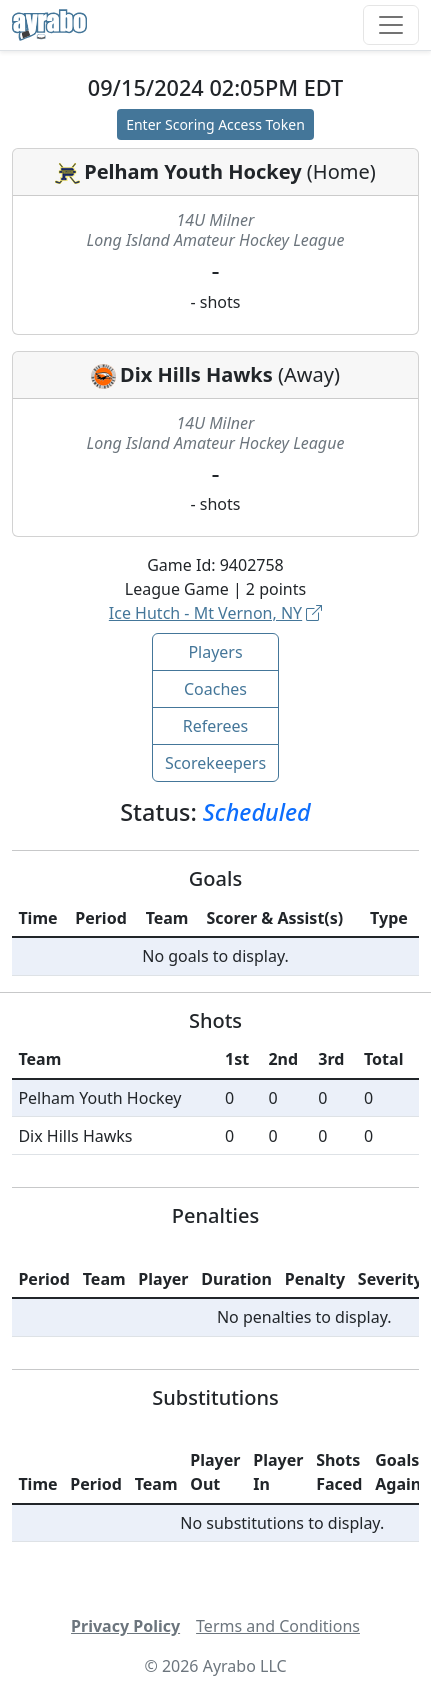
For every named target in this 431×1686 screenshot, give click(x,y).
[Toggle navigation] (391, 25)
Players (215, 652)
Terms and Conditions (278, 1626)
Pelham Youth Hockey (192, 171)
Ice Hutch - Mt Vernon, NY (215, 613)
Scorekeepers (215, 763)
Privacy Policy (125, 1626)
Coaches (215, 689)
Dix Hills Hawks (196, 374)
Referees (216, 726)
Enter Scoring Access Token (215, 124)
